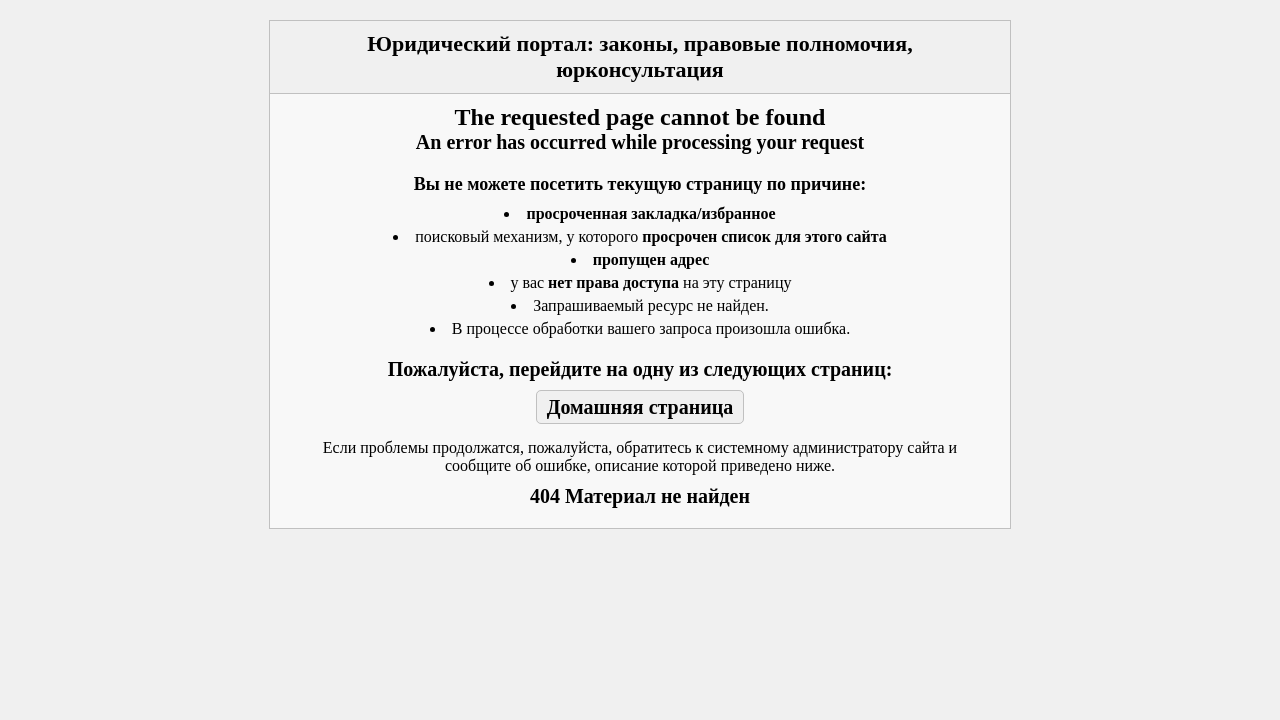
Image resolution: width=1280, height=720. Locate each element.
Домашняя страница (640, 407)
